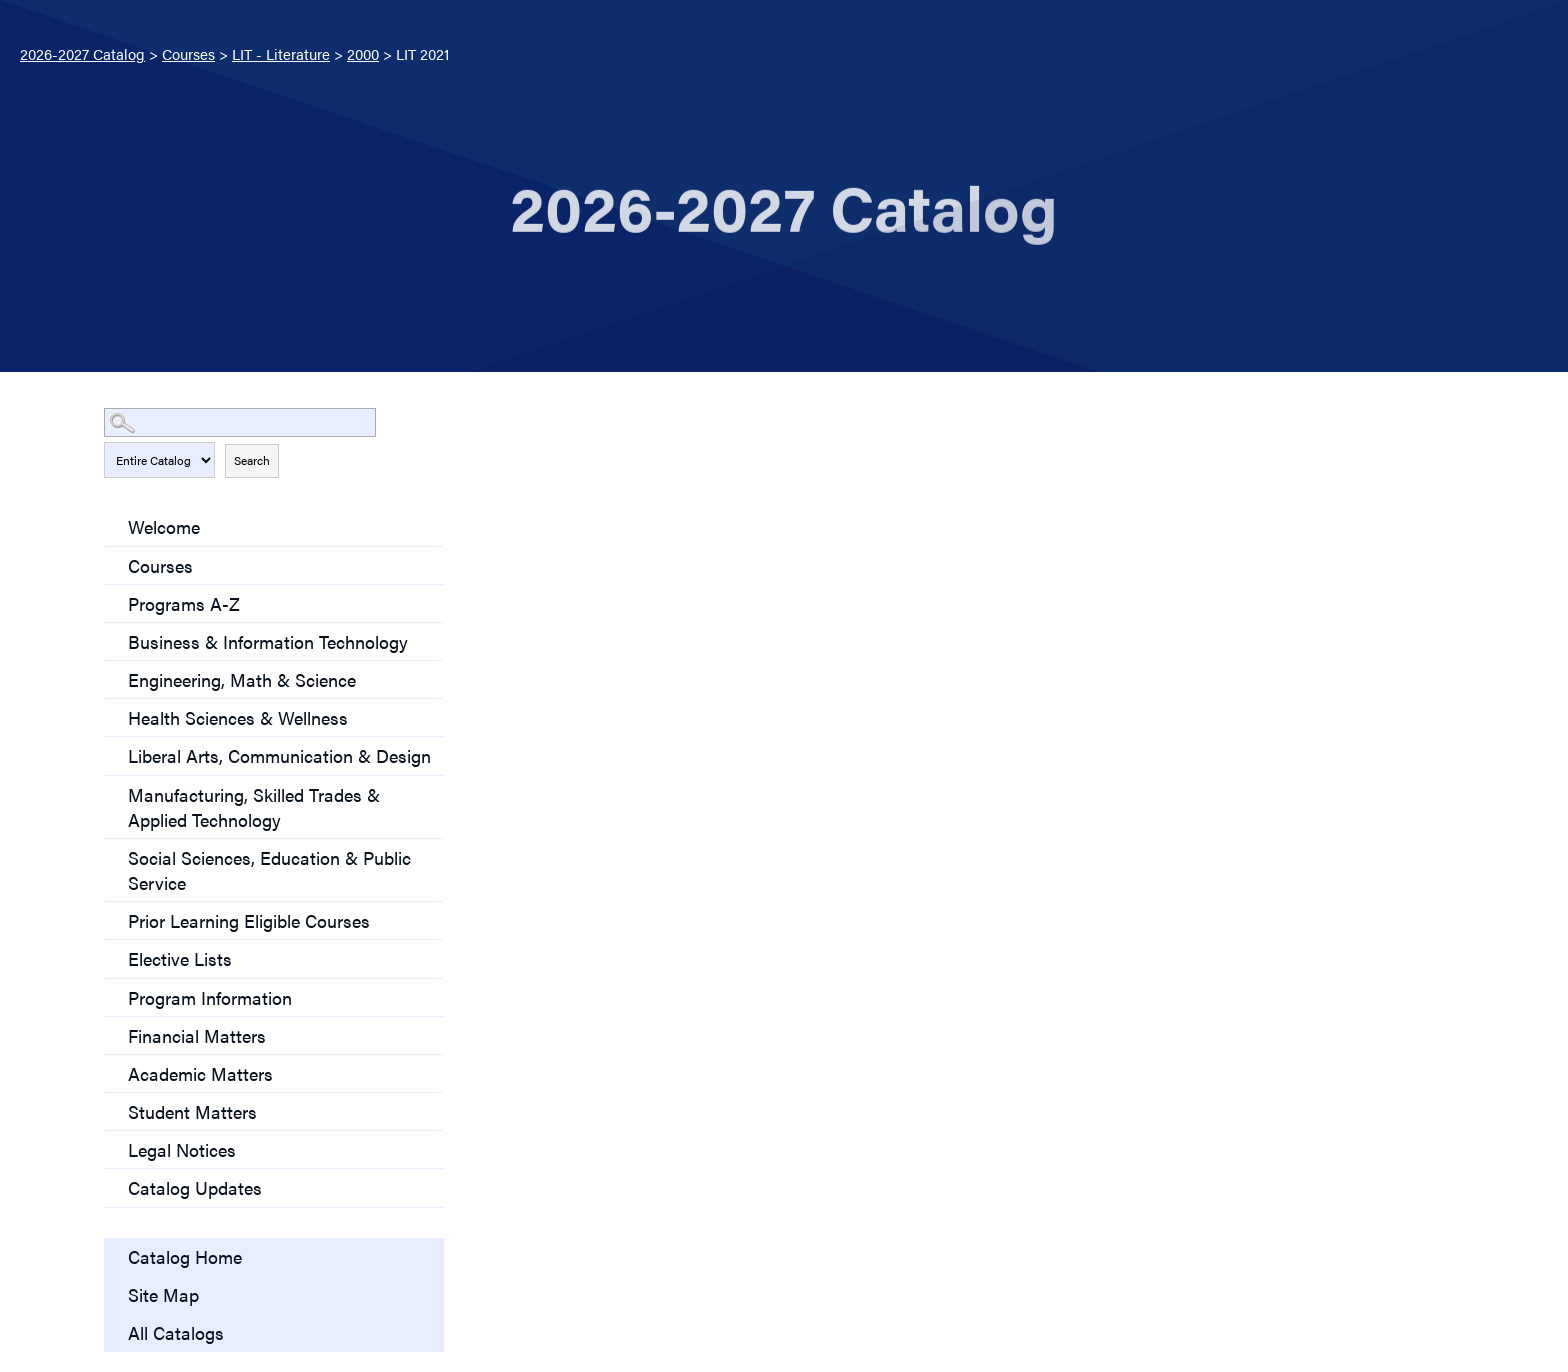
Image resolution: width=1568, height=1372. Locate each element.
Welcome (164, 526)
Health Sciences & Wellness (238, 717)
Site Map (163, 1294)
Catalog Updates (195, 1187)
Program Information (210, 997)
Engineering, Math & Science (242, 679)
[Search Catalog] (240, 422)
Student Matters (192, 1111)
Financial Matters (197, 1035)
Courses (188, 53)
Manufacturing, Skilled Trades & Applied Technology (254, 807)
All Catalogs (176, 1332)
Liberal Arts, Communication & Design (279, 755)
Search (252, 460)
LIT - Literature (281, 53)
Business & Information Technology (268, 641)
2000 (363, 53)
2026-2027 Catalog (82, 53)
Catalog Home (185, 1256)
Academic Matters (200, 1073)
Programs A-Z (184, 603)
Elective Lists (180, 958)
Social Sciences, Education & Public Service (269, 870)
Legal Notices (182, 1149)
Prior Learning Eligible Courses (249, 920)
